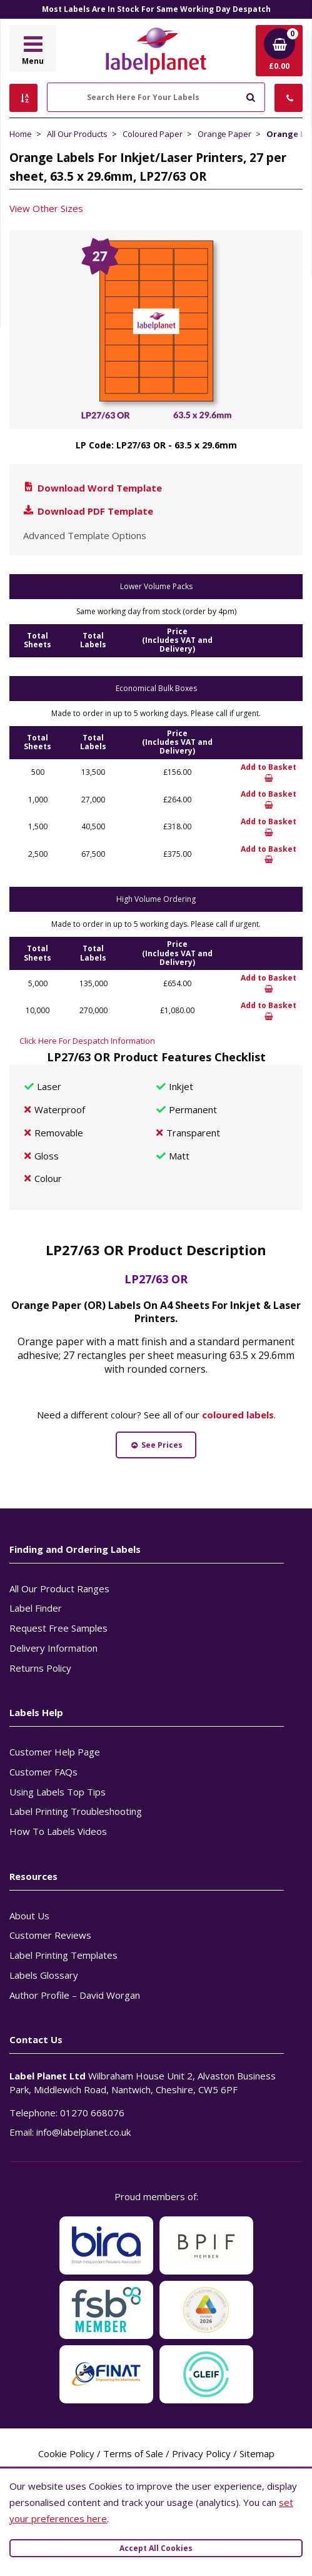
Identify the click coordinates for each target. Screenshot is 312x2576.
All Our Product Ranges (59, 1588)
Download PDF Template (87, 511)
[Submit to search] (250, 96)
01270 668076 (92, 2112)
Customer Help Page (54, 1751)
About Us (29, 1915)
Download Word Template (92, 488)
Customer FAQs (43, 1771)
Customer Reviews (50, 1935)
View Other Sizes (46, 208)
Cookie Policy (66, 2453)
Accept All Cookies (156, 2548)
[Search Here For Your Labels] (156, 97)
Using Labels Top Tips (57, 1792)
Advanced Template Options (84, 535)
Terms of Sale (133, 2453)
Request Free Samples (58, 1628)
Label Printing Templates (63, 1955)
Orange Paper (224, 133)
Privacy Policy (201, 2453)
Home (20, 133)
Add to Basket (268, 772)
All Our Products (77, 133)
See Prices (156, 1445)
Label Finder (35, 1608)
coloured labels (238, 1414)
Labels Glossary (43, 1975)
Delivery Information (53, 1648)
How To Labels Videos (58, 1831)
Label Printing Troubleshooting (75, 1811)
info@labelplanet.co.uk (83, 2132)
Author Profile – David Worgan (74, 1995)
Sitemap (256, 2453)
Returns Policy (40, 1668)
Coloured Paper (153, 133)
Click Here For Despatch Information (87, 1040)
